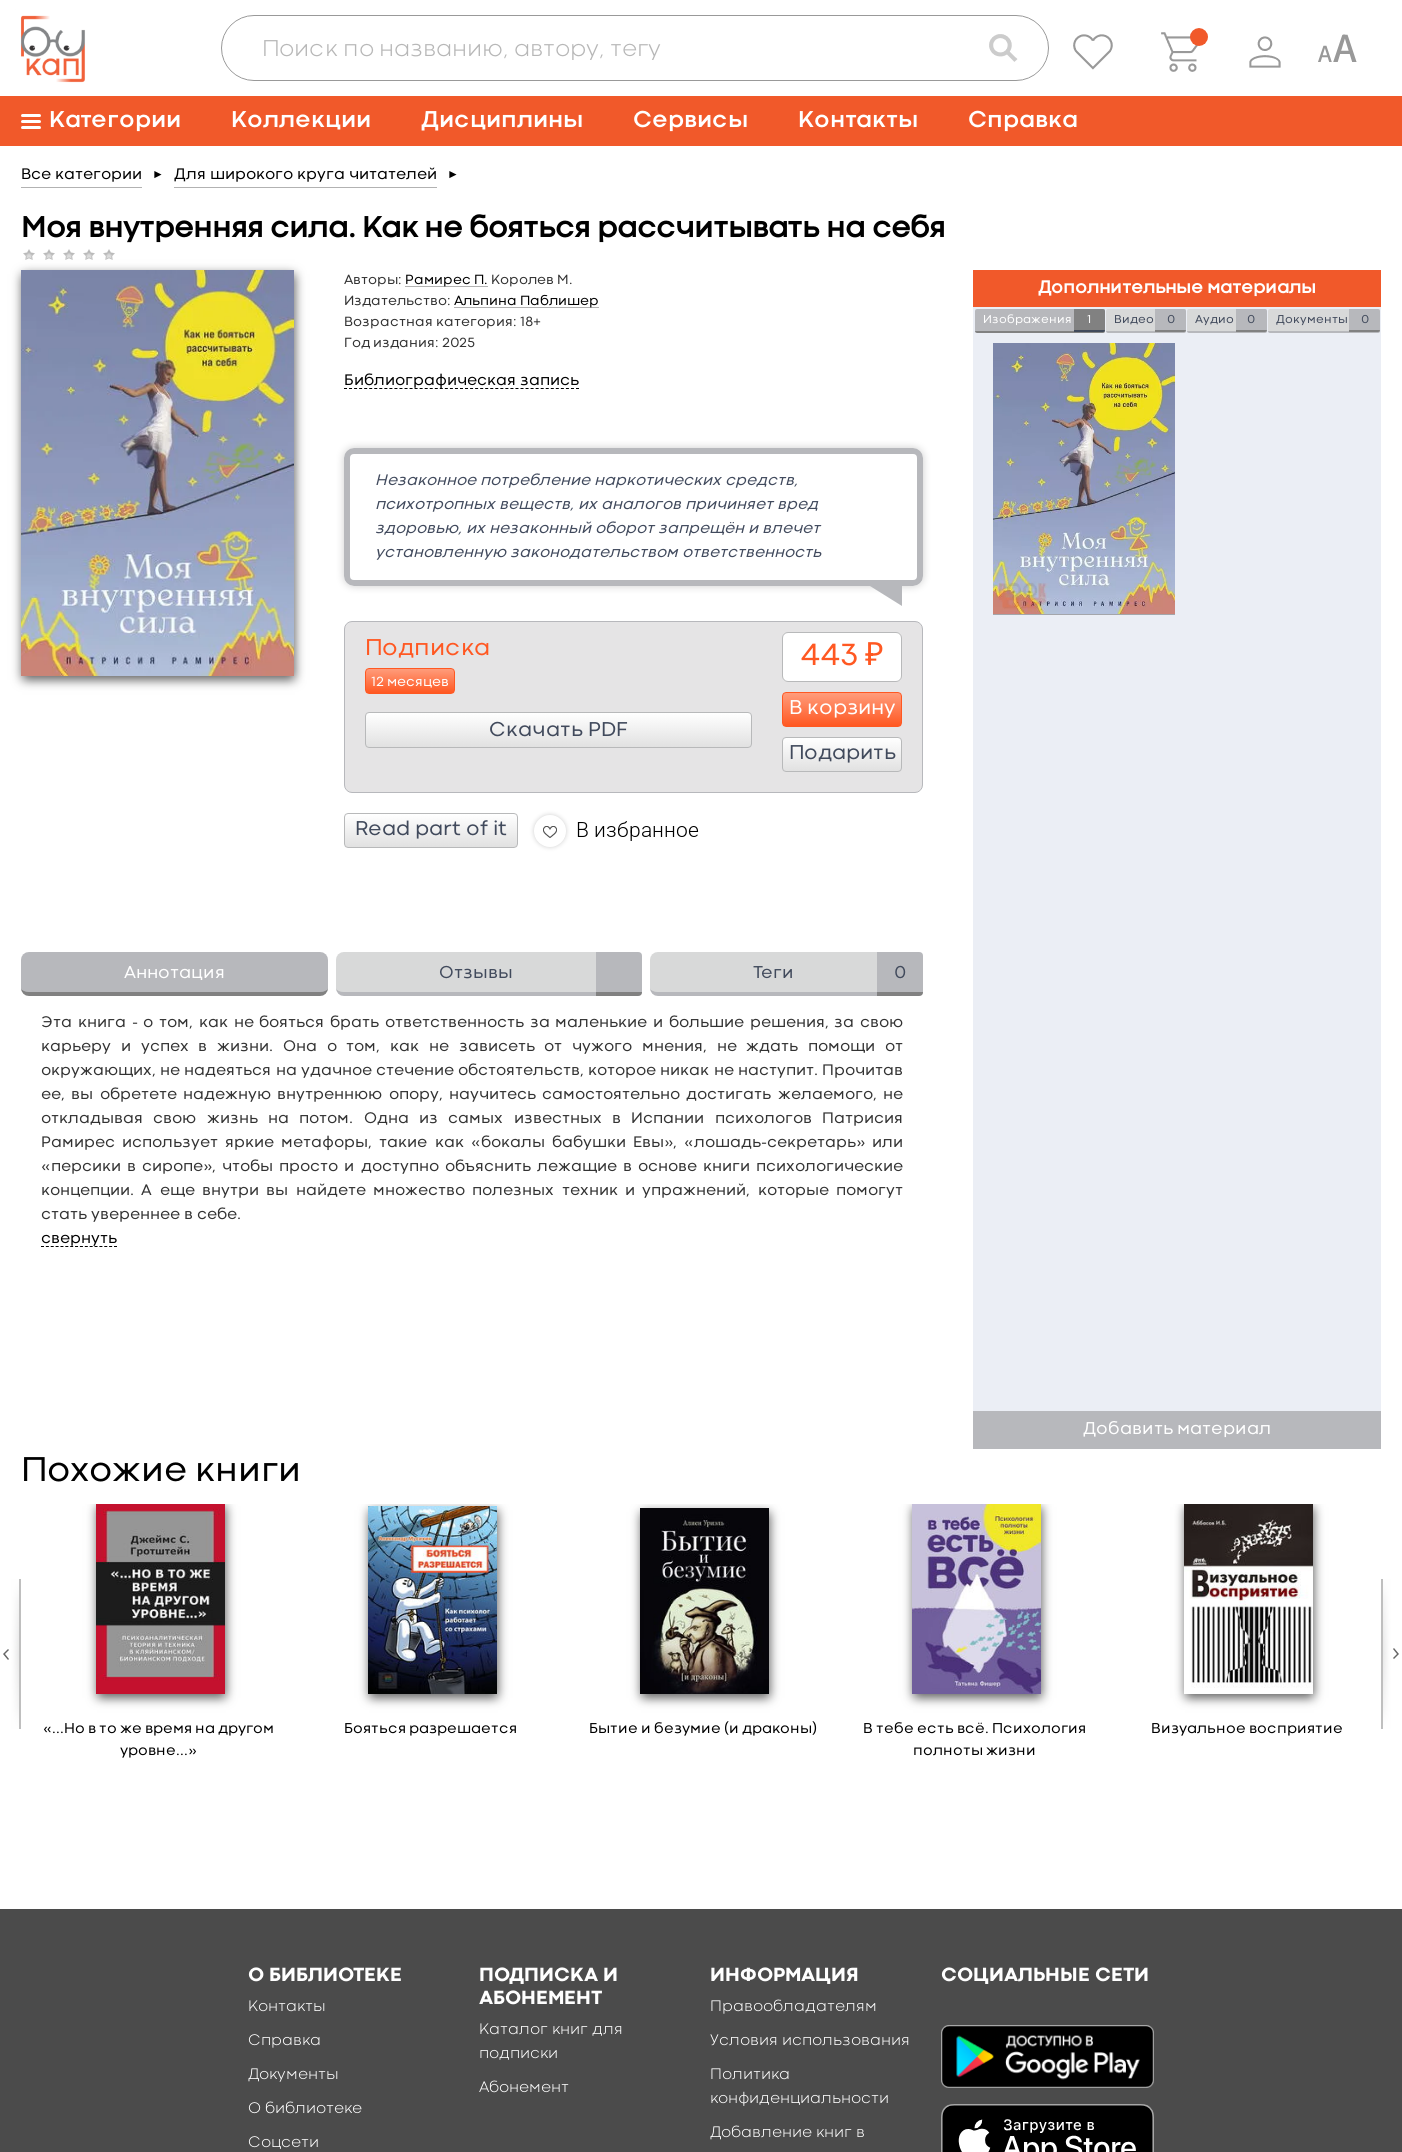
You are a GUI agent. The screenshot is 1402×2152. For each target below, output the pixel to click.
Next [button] (1391, 1654)
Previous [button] (11, 1654)
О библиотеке (305, 2109)
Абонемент (524, 2088)
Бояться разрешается (430, 1729)
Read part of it (431, 830)
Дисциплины (502, 120)
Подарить (842, 754)
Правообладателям (793, 2007)
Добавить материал (1177, 1429)
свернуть (79, 1239)
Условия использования (810, 2041)
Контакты (858, 120)
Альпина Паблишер (526, 301)
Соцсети (283, 2143)
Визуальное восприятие (1247, 1729)
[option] (159, 1639)
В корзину (842, 709)
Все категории (81, 175)
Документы (293, 2075)
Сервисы (690, 120)
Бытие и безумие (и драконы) (703, 1729)
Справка (1023, 120)
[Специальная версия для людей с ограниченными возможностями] (1337, 52)
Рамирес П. (446, 280)
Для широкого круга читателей (305, 175)
